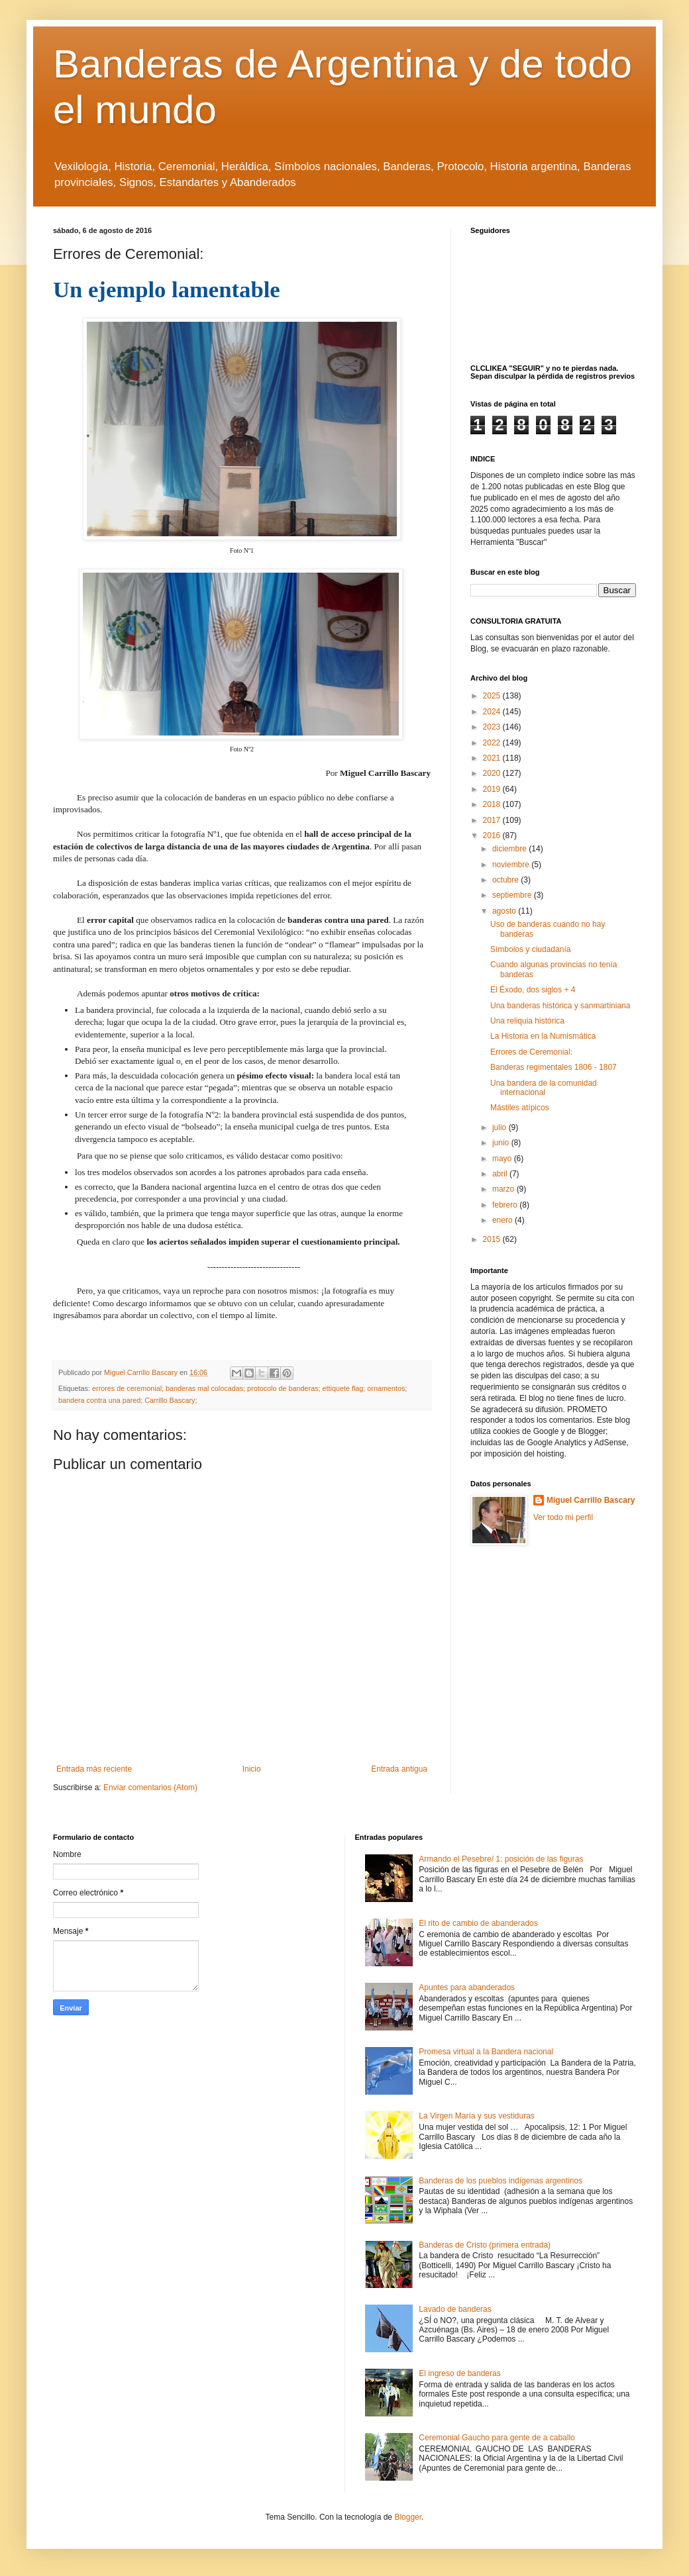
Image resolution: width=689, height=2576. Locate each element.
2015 (493, 1239)
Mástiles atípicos (519, 1107)
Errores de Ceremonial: (531, 1052)
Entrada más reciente (94, 1769)
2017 (493, 820)
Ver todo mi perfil (563, 1517)
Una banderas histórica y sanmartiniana (560, 1005)
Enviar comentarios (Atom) (150, 1787)
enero (503, 1220)
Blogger (407, 2517)
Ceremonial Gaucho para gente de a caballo (497, 2437)
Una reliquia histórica (527, 1021)
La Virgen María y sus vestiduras (477, 2116)
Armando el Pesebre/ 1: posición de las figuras (501, 1859)
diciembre (510, 848)
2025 (493, 695)
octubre (506, 879)
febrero (505, 1205)
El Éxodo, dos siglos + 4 (532, 989)
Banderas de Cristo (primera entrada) (485, 2245)
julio (500, 1127)
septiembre (513, 895)
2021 (493, 758)
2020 (493, 773)
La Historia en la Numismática (543, 1036)
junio (501, 1142)
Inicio (251, 1769)
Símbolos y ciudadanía (530, 949)
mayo (503, 1158)
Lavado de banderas (455, 2309)
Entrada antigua (399, 1769)
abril (500, 1173)
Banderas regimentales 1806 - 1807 (553, 1067)
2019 (493, 789)
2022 (493, 742)
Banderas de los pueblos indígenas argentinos (500, 2180)
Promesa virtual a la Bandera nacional (486, 2051)
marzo (504, 1189)
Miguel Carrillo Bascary (591, 1500)
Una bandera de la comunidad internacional (543, 1087)
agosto (505, 911)
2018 (493, 804)
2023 (493, 727)
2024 (493, 711)
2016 (493, 835)
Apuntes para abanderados (467, 1987)
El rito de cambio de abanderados (478, 1923)
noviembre (511, 864)
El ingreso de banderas (459, 2373)
